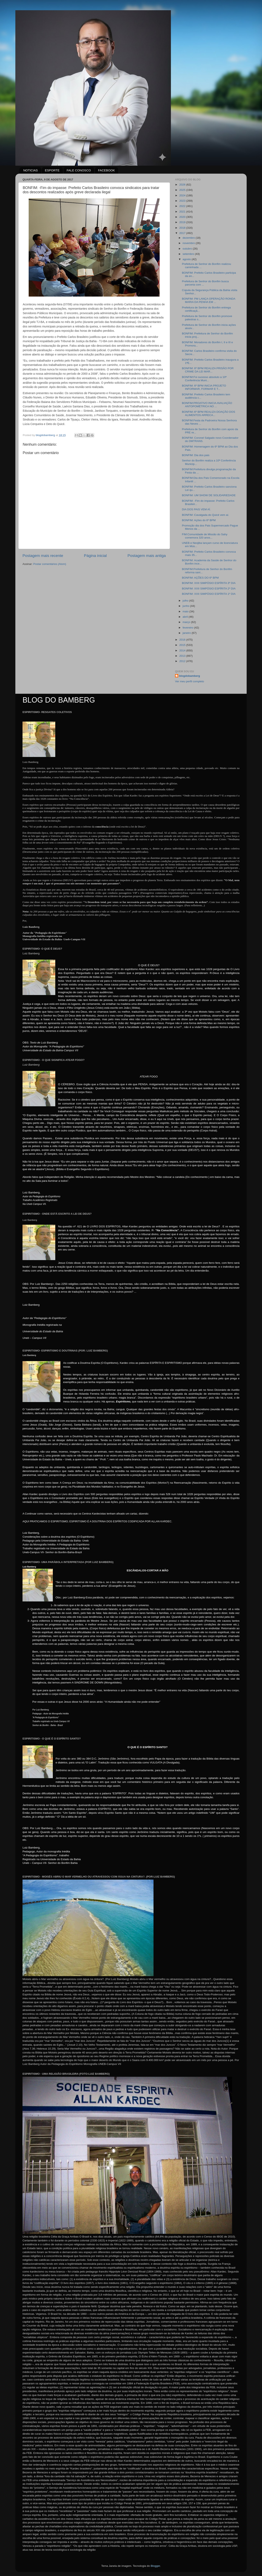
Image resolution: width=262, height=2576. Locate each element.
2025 (182, 189)
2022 (182, 206)
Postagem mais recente (43, 555)
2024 (182, 195)
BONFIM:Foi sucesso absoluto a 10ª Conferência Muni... (204, 379)
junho (186, 605)
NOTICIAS (30, 170)
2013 (182, 655)
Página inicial (95, 555)
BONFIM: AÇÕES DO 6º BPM (200, 577)
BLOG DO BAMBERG (59, 700)
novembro (189, 243)
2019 (182, 222)
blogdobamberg (189, 675)
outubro (188, 248)
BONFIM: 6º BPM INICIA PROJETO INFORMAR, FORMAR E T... (204, 387)
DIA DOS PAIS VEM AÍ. (196, 509)
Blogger (155, 2565)
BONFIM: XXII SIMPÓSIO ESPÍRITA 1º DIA (209, 593)
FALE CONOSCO (79, 170)
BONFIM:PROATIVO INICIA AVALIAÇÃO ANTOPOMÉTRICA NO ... (207, 404)
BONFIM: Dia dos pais (195, 455)
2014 (182, 650)
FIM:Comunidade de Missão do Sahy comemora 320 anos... (204, 536)
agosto (187, 259)
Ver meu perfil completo (189, 681)
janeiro (187, 632)
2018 (182, 227)
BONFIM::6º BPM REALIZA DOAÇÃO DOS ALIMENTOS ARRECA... (208, 413)
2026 (182, 184)
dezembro (189, 237)
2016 (182, 639)
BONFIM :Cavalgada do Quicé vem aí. (205, 514)
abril (186, 616)
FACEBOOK (106, 170)
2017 (182, 233)
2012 (182, 661)
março (187, 622)
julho (186, 600)
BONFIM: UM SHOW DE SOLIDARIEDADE (209, 495)
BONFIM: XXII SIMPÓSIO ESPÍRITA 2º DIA (209, 588)
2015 (182, 645)
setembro (189, 253)
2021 (182, 211)
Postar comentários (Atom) (49, 564)
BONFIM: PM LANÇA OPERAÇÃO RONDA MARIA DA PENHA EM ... (208, 300)
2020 (182, 216)
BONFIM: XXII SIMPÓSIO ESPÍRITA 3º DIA (209, 583)
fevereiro (188, 627)
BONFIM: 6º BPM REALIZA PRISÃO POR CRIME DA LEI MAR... (208, 370)
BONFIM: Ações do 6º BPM (199, 520)
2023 (182, 200)
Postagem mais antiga (147, 555)
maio (186, 611)
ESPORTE (52, 170)
